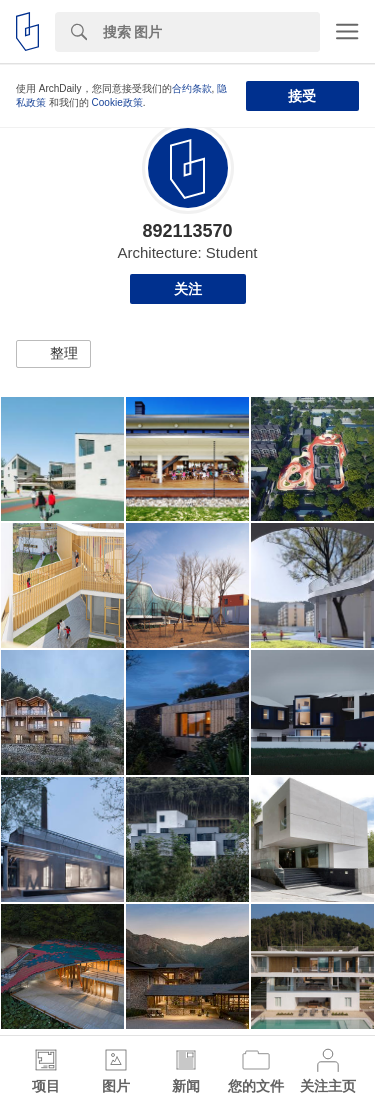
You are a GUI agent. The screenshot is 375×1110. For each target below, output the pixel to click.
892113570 (187, 231)
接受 (302, 96)
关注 (188, 289)
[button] (53, 354)
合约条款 (192, 88)
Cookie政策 (117, 102)
